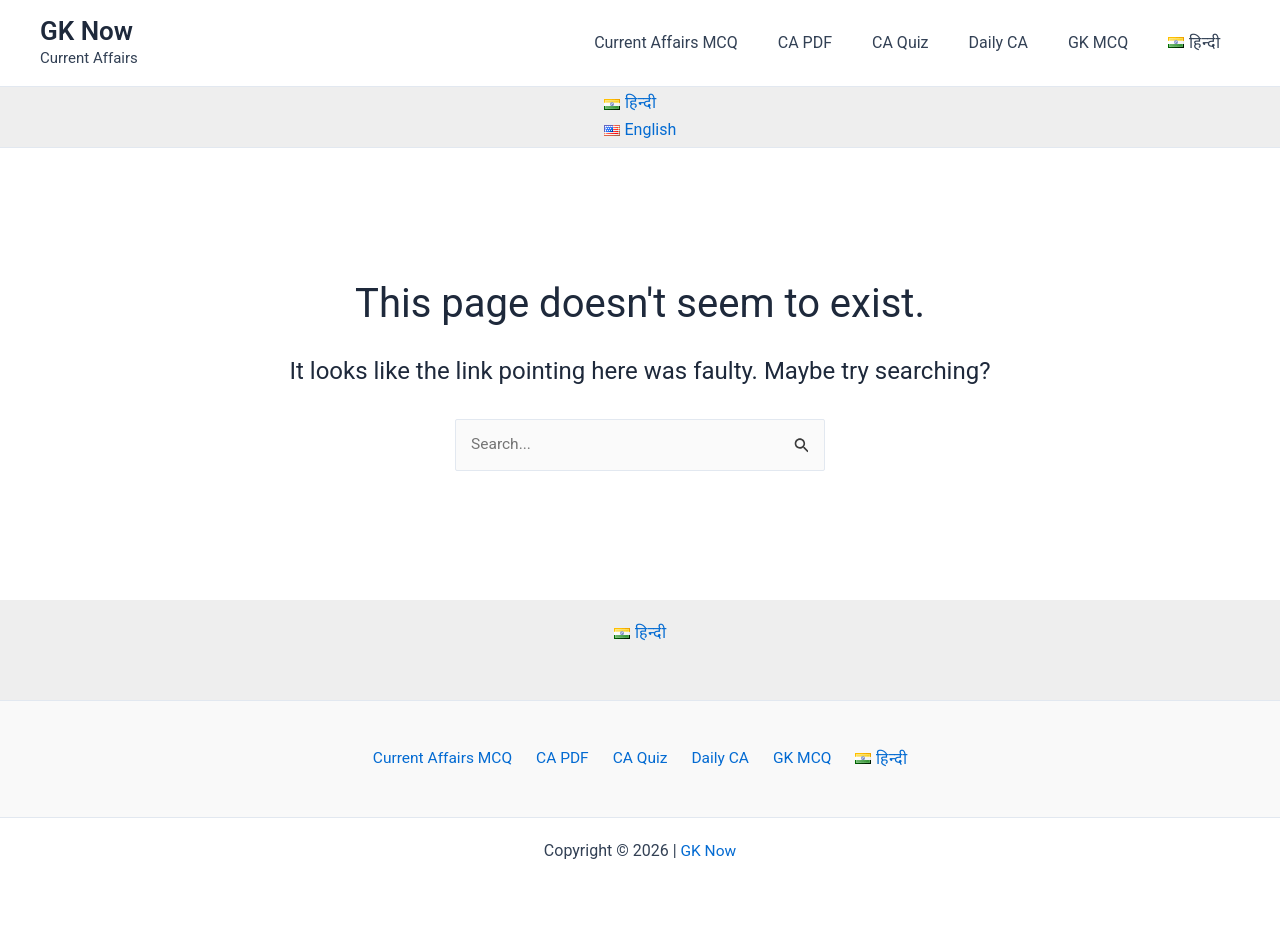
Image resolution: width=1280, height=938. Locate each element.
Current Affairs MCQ (710, 42)
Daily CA (1018, 42)
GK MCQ (1110, 42)
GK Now (86, 31)
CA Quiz (928, 42)
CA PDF (841, 42)
